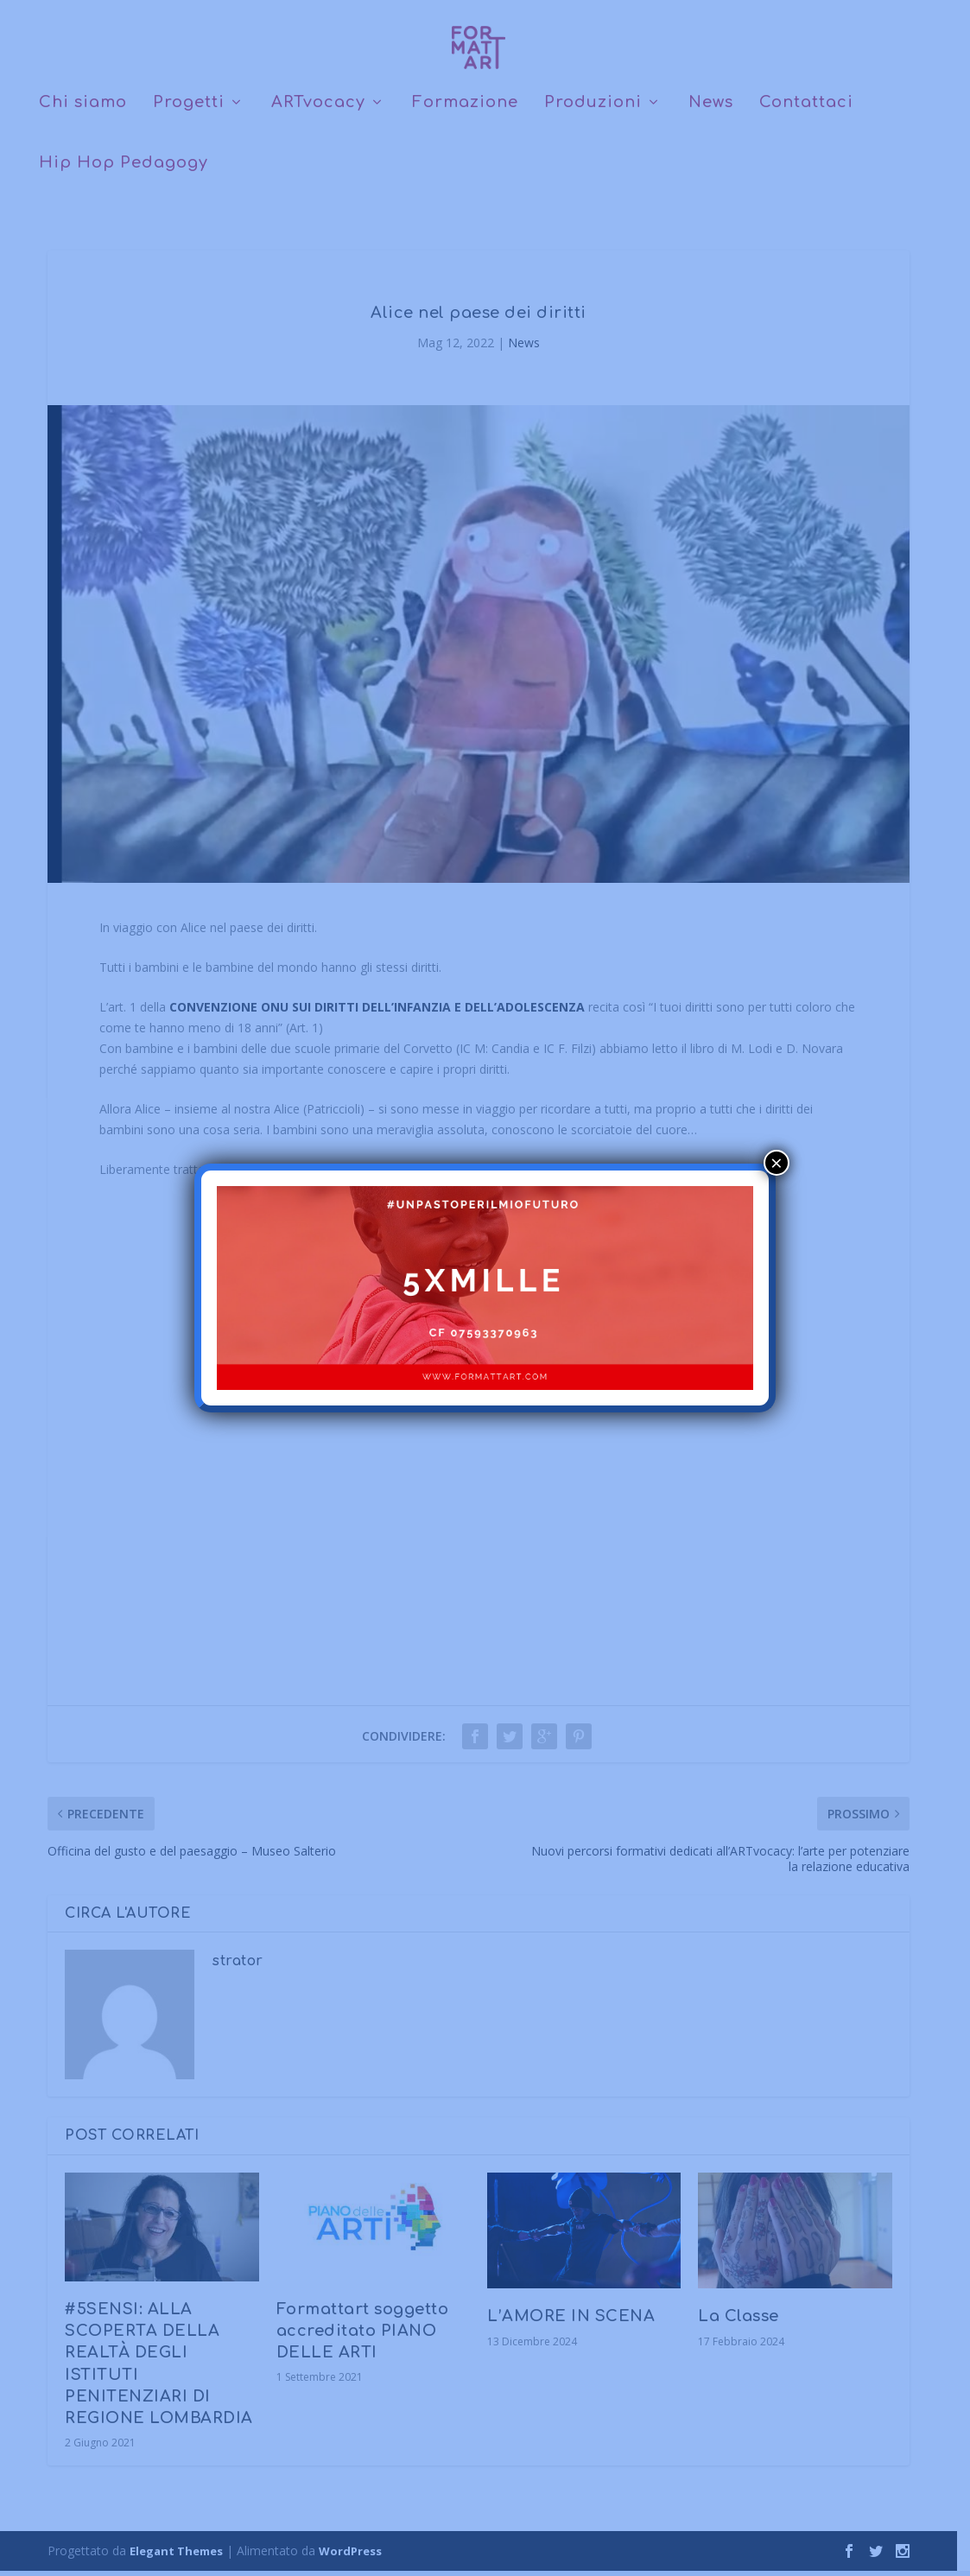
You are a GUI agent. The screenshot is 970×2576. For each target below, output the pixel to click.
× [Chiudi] (776, 1163)
